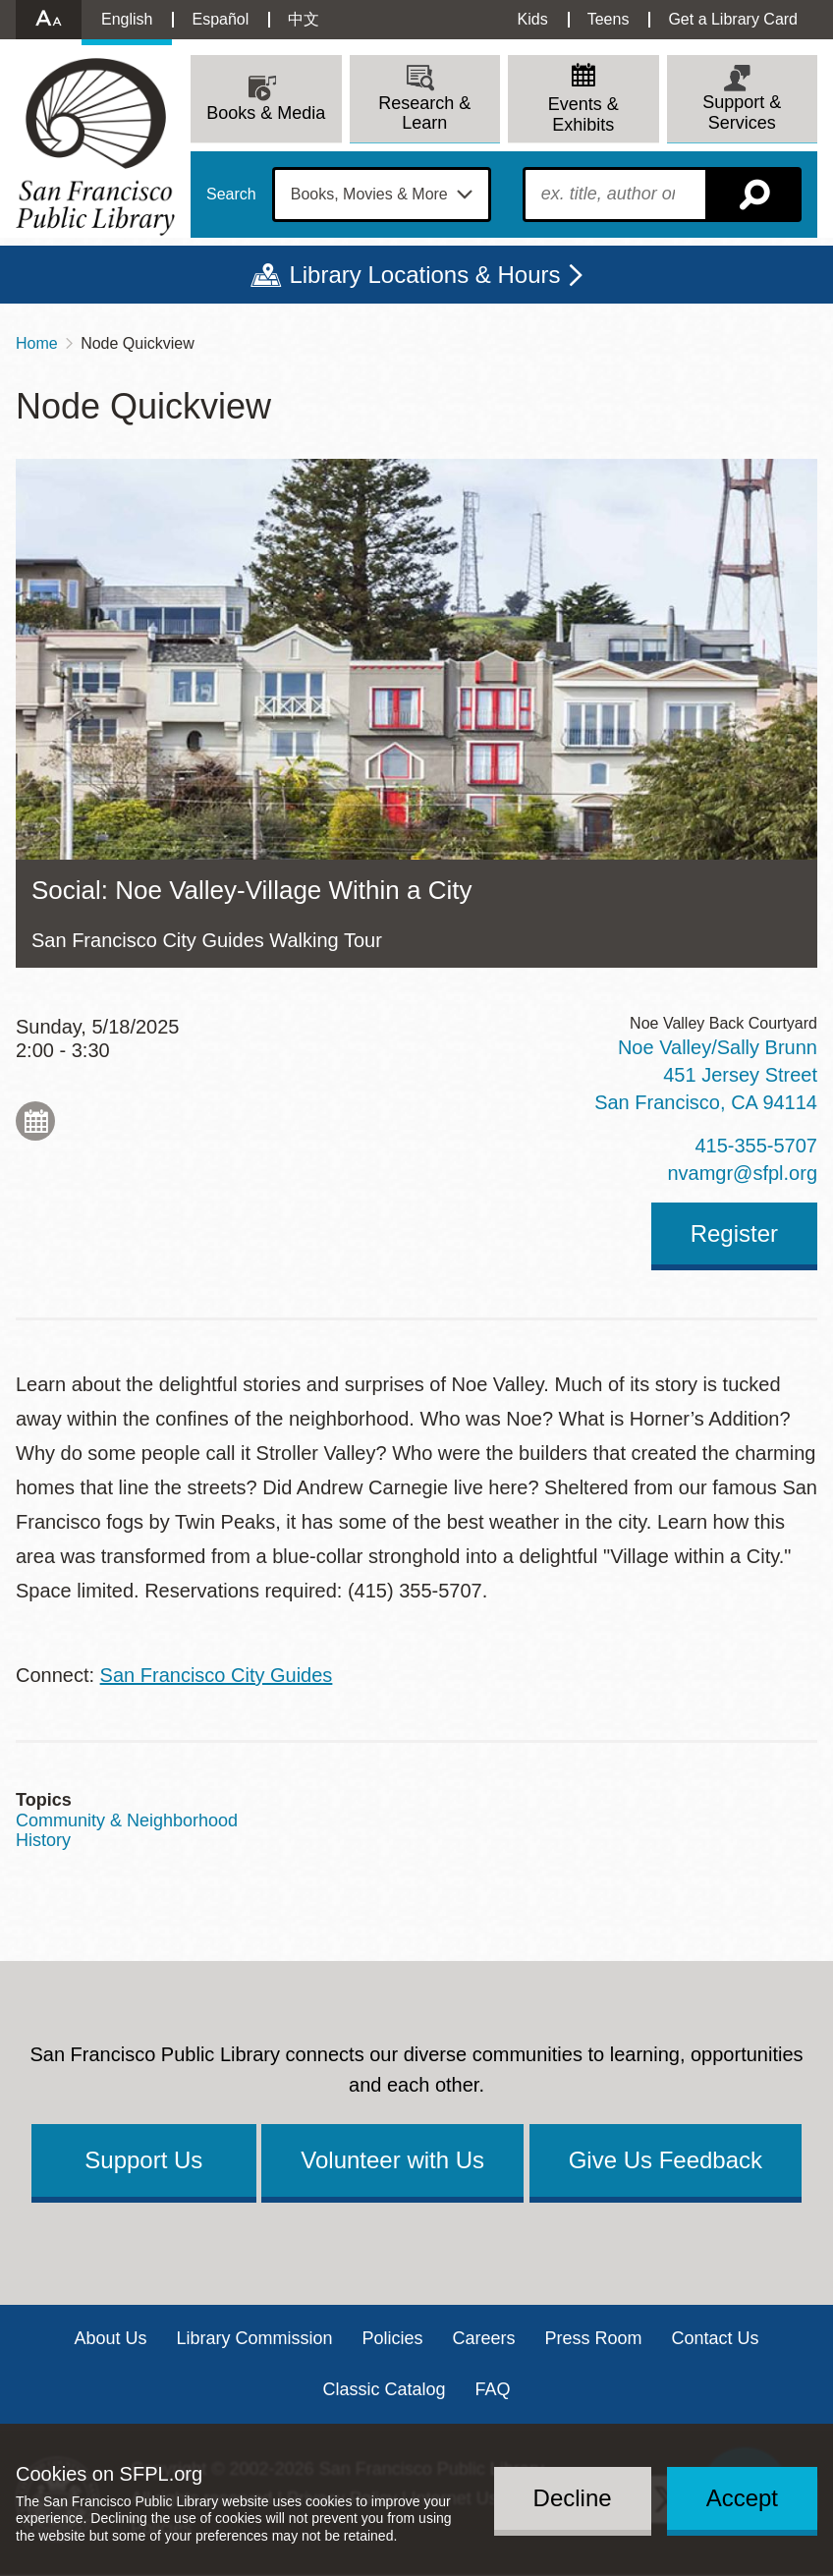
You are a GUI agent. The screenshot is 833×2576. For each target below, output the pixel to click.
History (43, 1840)
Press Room (593, 2338)
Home (37, 343)
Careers (484, 2338)
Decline (572, 2498)
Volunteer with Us (392, 2160)
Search (231, 194)
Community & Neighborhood (127, 1820)
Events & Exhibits (583, 114)
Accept (742, 2498)
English (126, 19)
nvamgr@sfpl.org (742, 1173)
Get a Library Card (733, 19)
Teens (608, 19)
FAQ (493, 2389)
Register (734, 1233)
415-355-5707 (755, 1145)
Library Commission (254, 2338)
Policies (391, 2338)
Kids (533, 19)
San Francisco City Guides (216, 1675)
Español (220, 19)
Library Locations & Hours (424, 274)
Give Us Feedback (665, 2160)
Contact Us (715, 2338)
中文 (303, 19)
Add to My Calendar (35, 1121)
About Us (110, 2338)
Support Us (143, 2160)
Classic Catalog (383, 2389)
